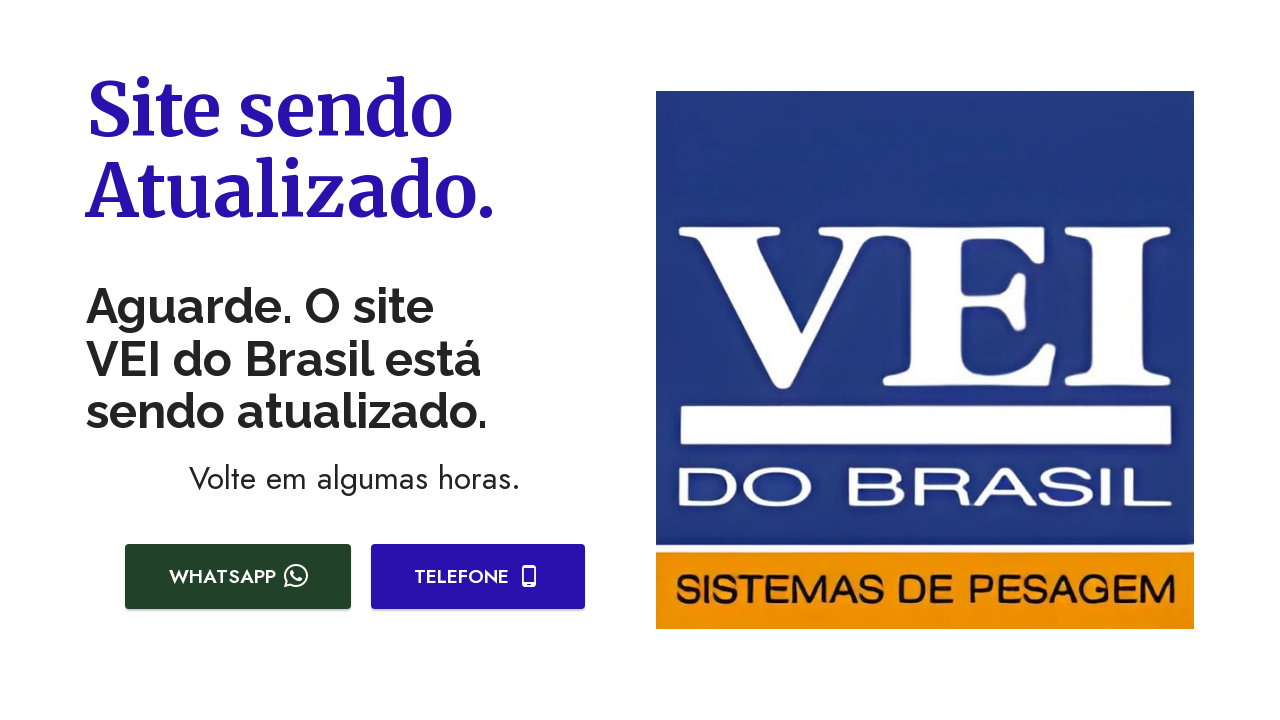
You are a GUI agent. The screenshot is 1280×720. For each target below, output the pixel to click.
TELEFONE (477, 576)
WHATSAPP (238, 576)
